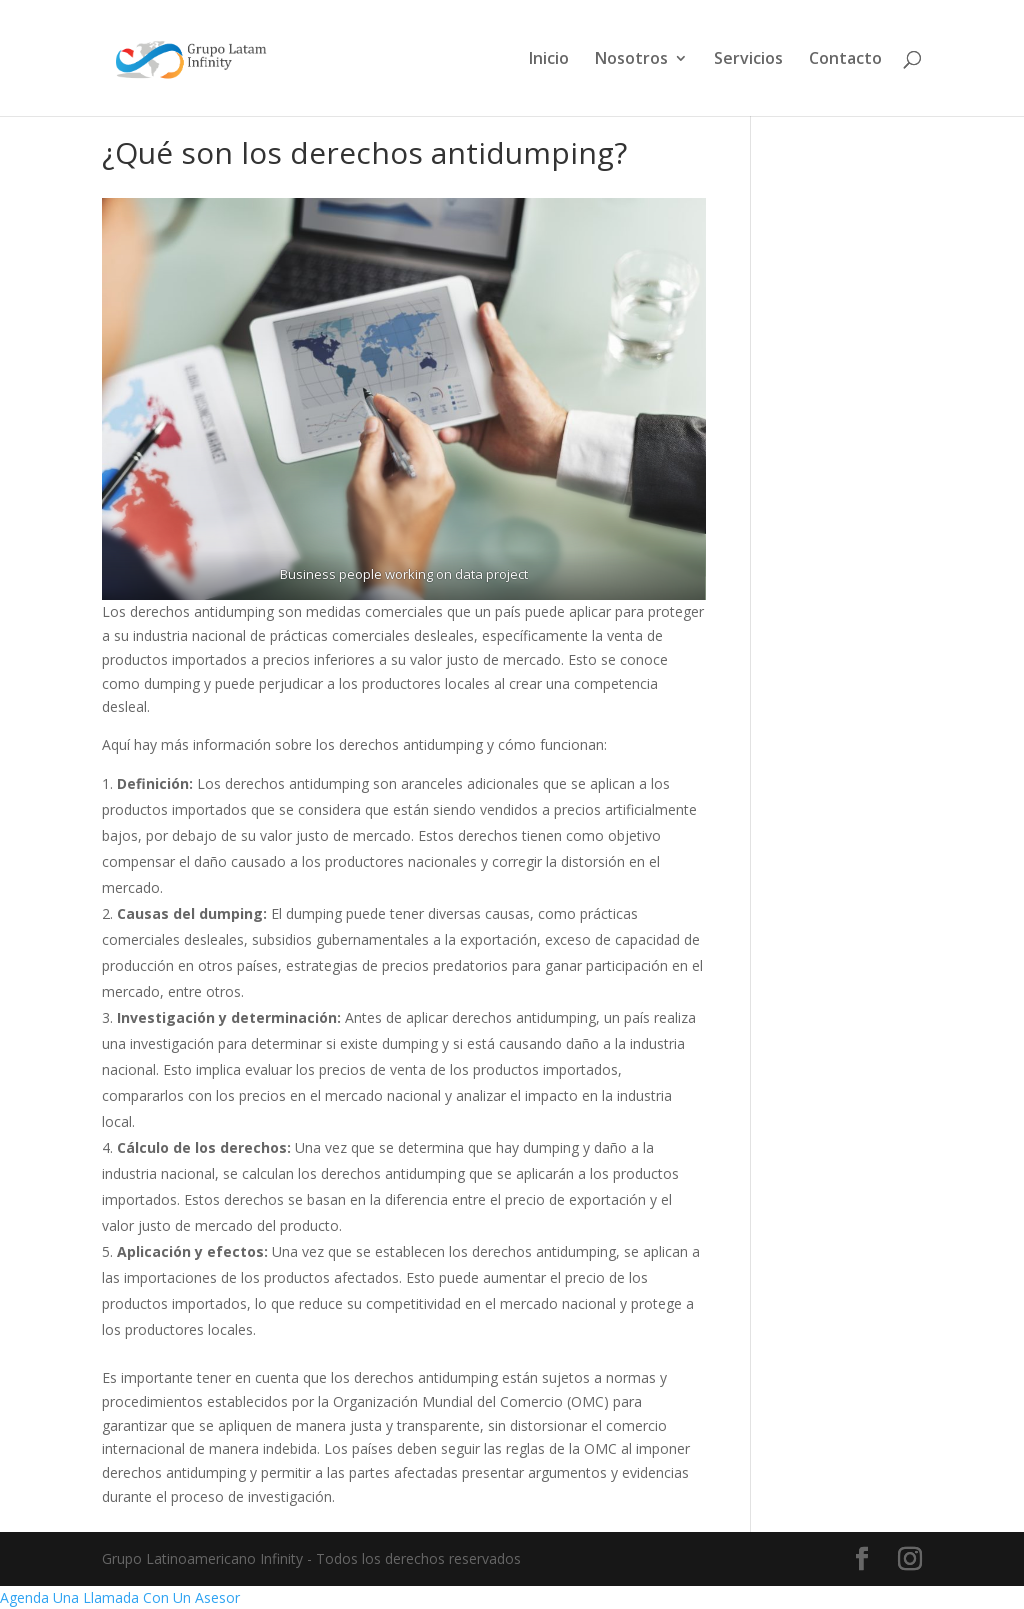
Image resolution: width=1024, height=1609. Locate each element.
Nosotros (631, 60)
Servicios (748, 60)
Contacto (845, 60)
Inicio (549, 60)
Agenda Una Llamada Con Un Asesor (120, 1597)
